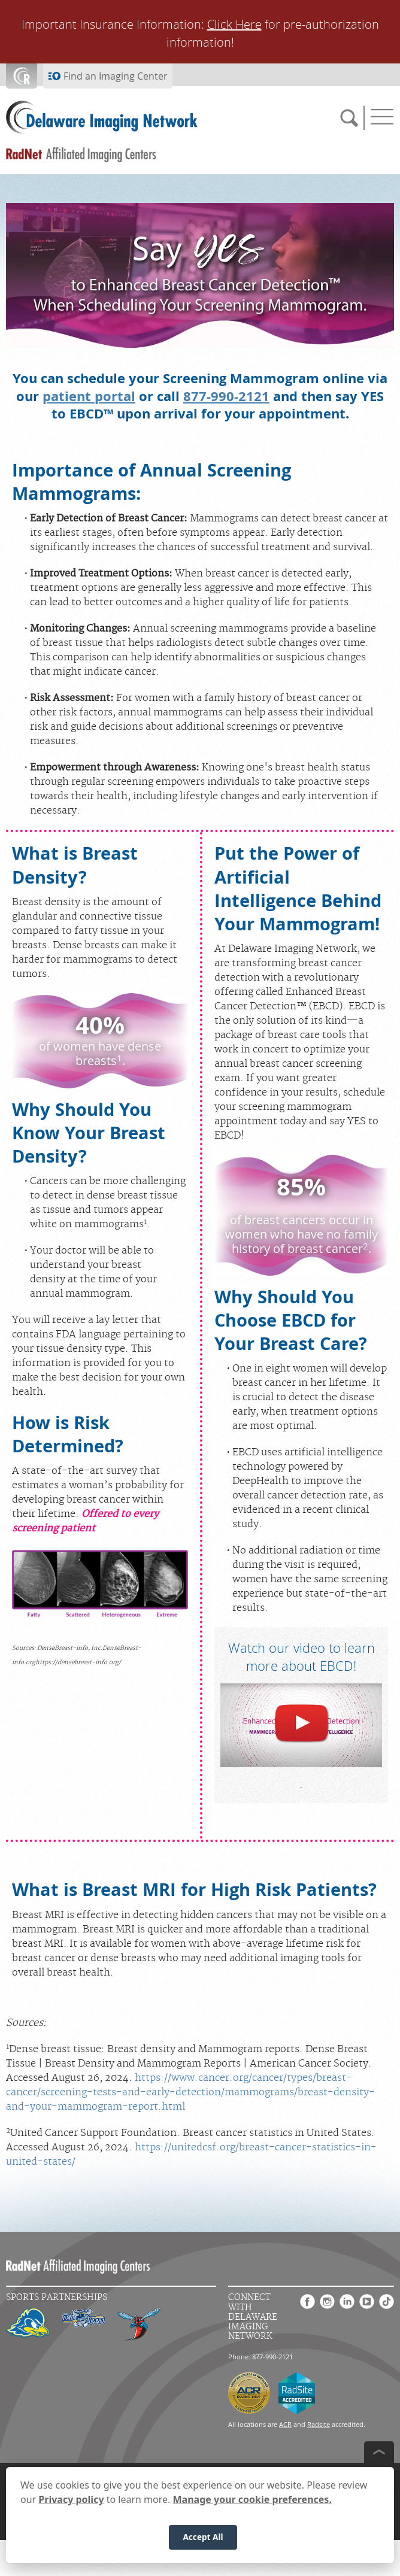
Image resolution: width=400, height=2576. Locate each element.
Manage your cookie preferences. (252, 2504)
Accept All (203, 2542)
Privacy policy (71, 2504)
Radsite (318, 2424)
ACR (285, 2424)
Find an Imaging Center (115, 76)
